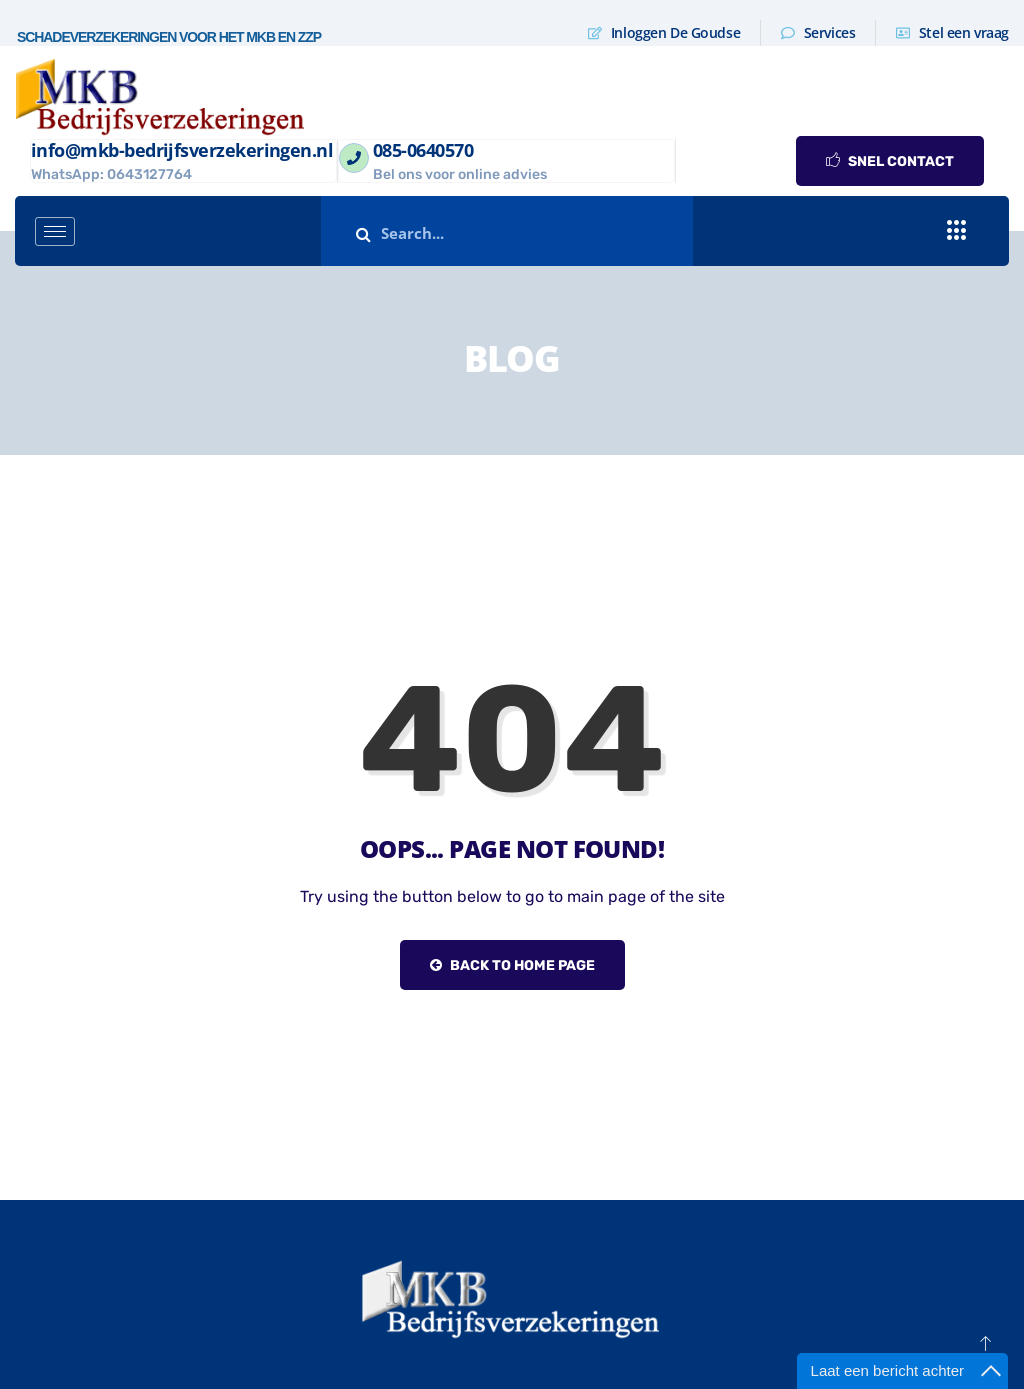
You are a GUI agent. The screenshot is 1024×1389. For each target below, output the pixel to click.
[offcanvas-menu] (957, 231)
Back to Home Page (512, 965)
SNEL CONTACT (890, 161)
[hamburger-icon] (55, 231)
